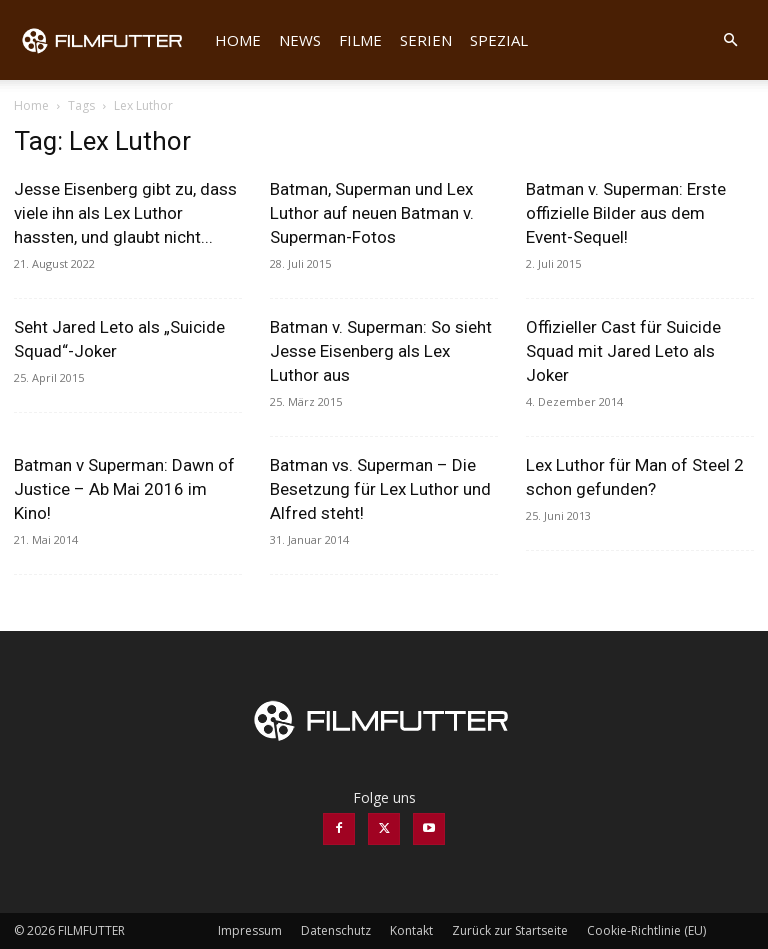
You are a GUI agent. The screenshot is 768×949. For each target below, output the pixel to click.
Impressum (250, 930)
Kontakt (411, 930)
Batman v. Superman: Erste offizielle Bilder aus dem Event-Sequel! (626, 213)
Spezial (499, 40)
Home (238, 40)
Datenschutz (336, 930)
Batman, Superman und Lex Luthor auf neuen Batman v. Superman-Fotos (372, 213)
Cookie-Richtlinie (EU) (646, 930)
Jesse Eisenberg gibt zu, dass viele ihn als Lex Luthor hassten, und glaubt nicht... (125, 213)
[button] (730, 40)
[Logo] (110, 40)
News (300, 40)
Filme (360, 40)
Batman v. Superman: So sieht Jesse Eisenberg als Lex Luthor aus (381, 351)
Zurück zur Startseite (510, 930)
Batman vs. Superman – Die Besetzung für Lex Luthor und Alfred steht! (380, 489)
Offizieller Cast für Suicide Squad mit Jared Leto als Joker (623, 351)
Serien (426, 40)
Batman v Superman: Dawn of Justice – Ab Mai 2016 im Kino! (124, 489)
